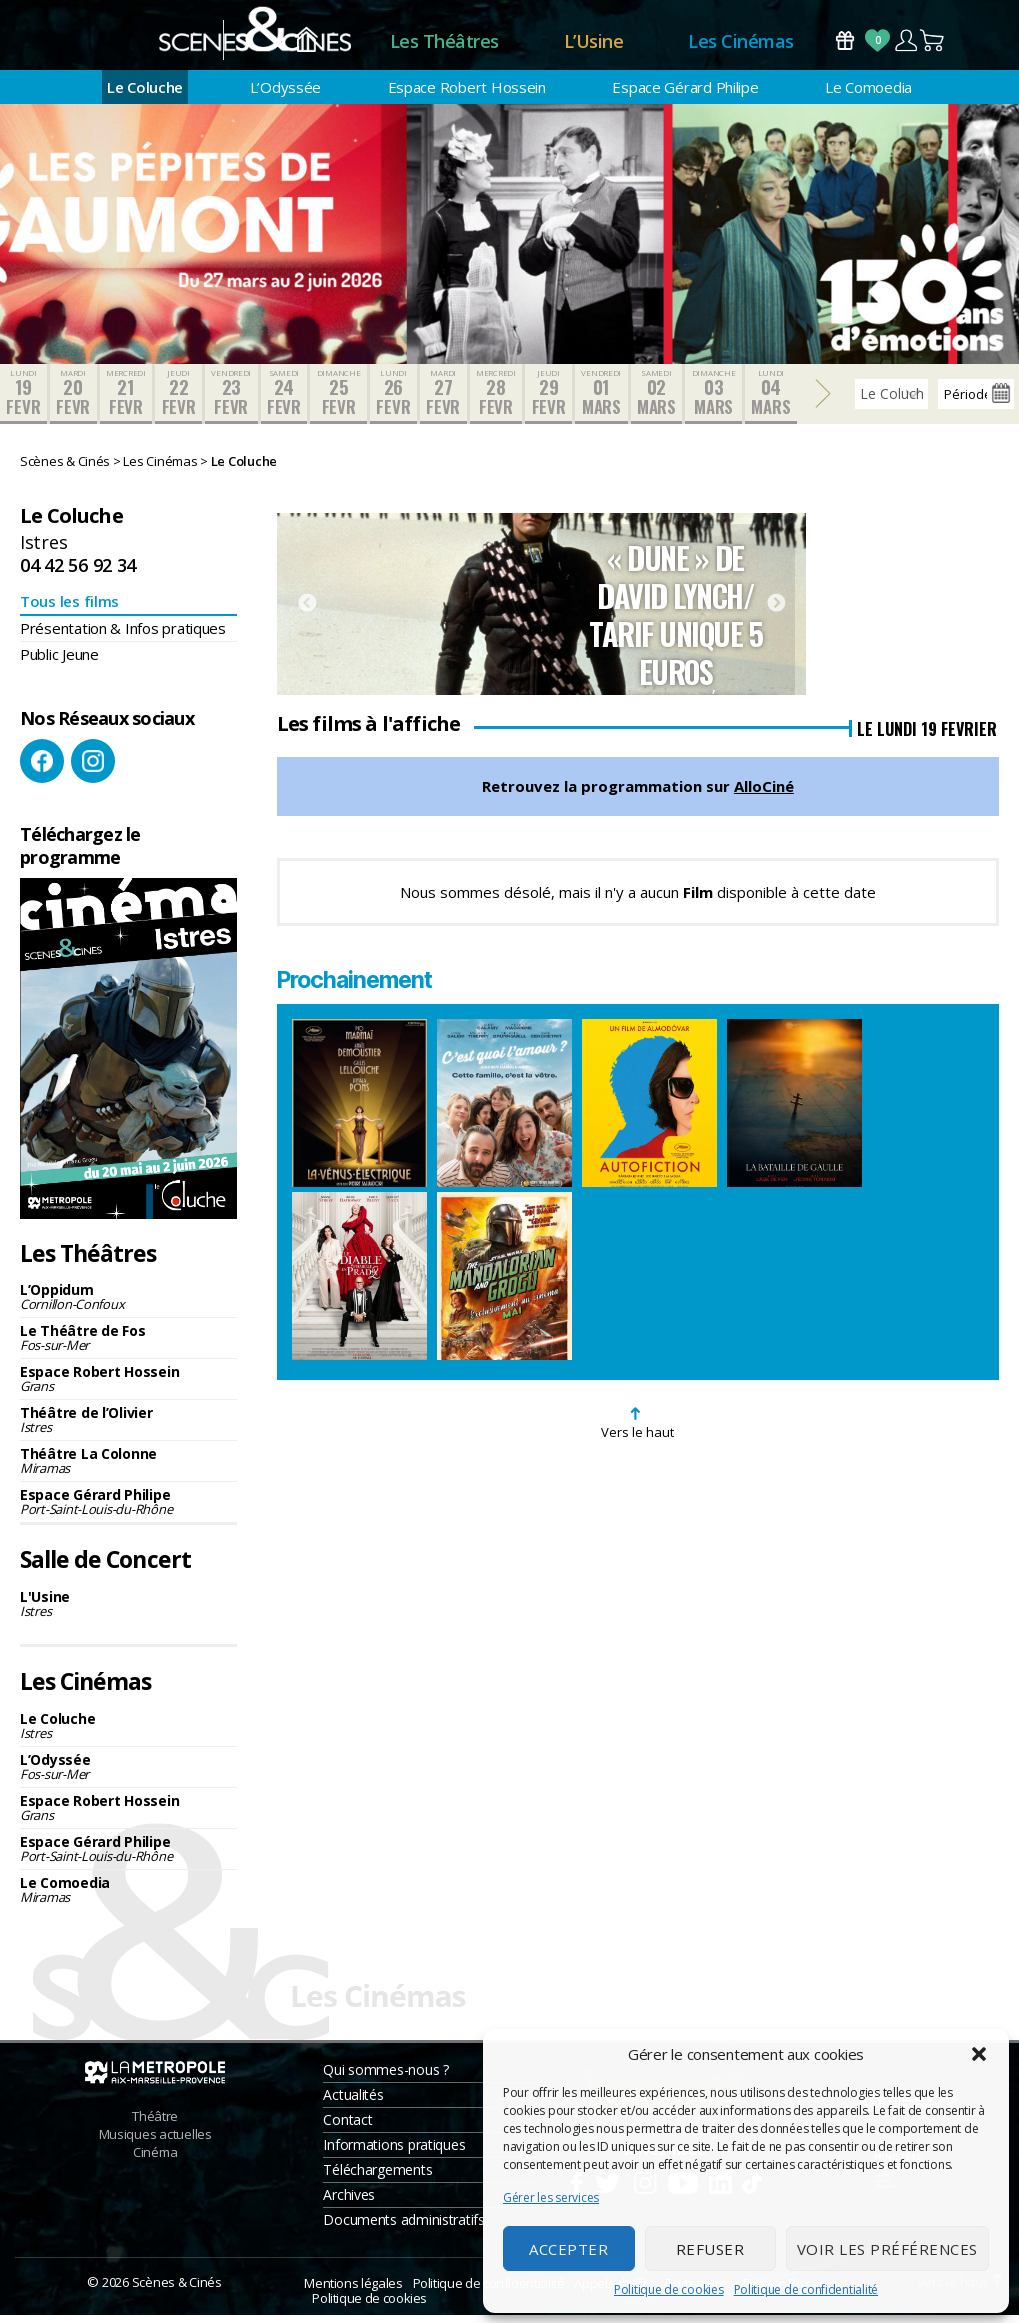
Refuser (710, 2249)
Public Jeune (59, 662)
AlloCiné (764, 795)
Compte (905, 44)
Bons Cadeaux (845, 44)
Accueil (306, 45)
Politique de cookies (669, 2289)
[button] (979, 2054)
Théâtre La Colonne (128, 1469)
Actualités (353, 2102)
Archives (349, 2202)
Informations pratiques (394, 2152)
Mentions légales (353, 2291)
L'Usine (128, 1611)
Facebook (42, 770)
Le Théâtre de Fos (128, 1346)
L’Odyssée (286, 95)
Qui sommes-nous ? (385, 2077)
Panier (933, 44)
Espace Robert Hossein (467, 95)
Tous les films (69, 609)
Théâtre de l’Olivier (128, 1428)
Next (776, 612)
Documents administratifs (404, 2227)
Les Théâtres (444, 45)
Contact (347, 2127)
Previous (307, 612)
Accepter (568, 2249)
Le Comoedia (868, 95)
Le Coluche (145, 95)
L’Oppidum (128, 1305)
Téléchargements (377, 2177)
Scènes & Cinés (177, 2290)
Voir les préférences (887, 2249)
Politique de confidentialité (806, 2289)
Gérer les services (551, 2197)
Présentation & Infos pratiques (123, 636)
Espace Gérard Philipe (685, 95)
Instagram (93, 770)
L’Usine (594, 45)
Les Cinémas (741, 45)
